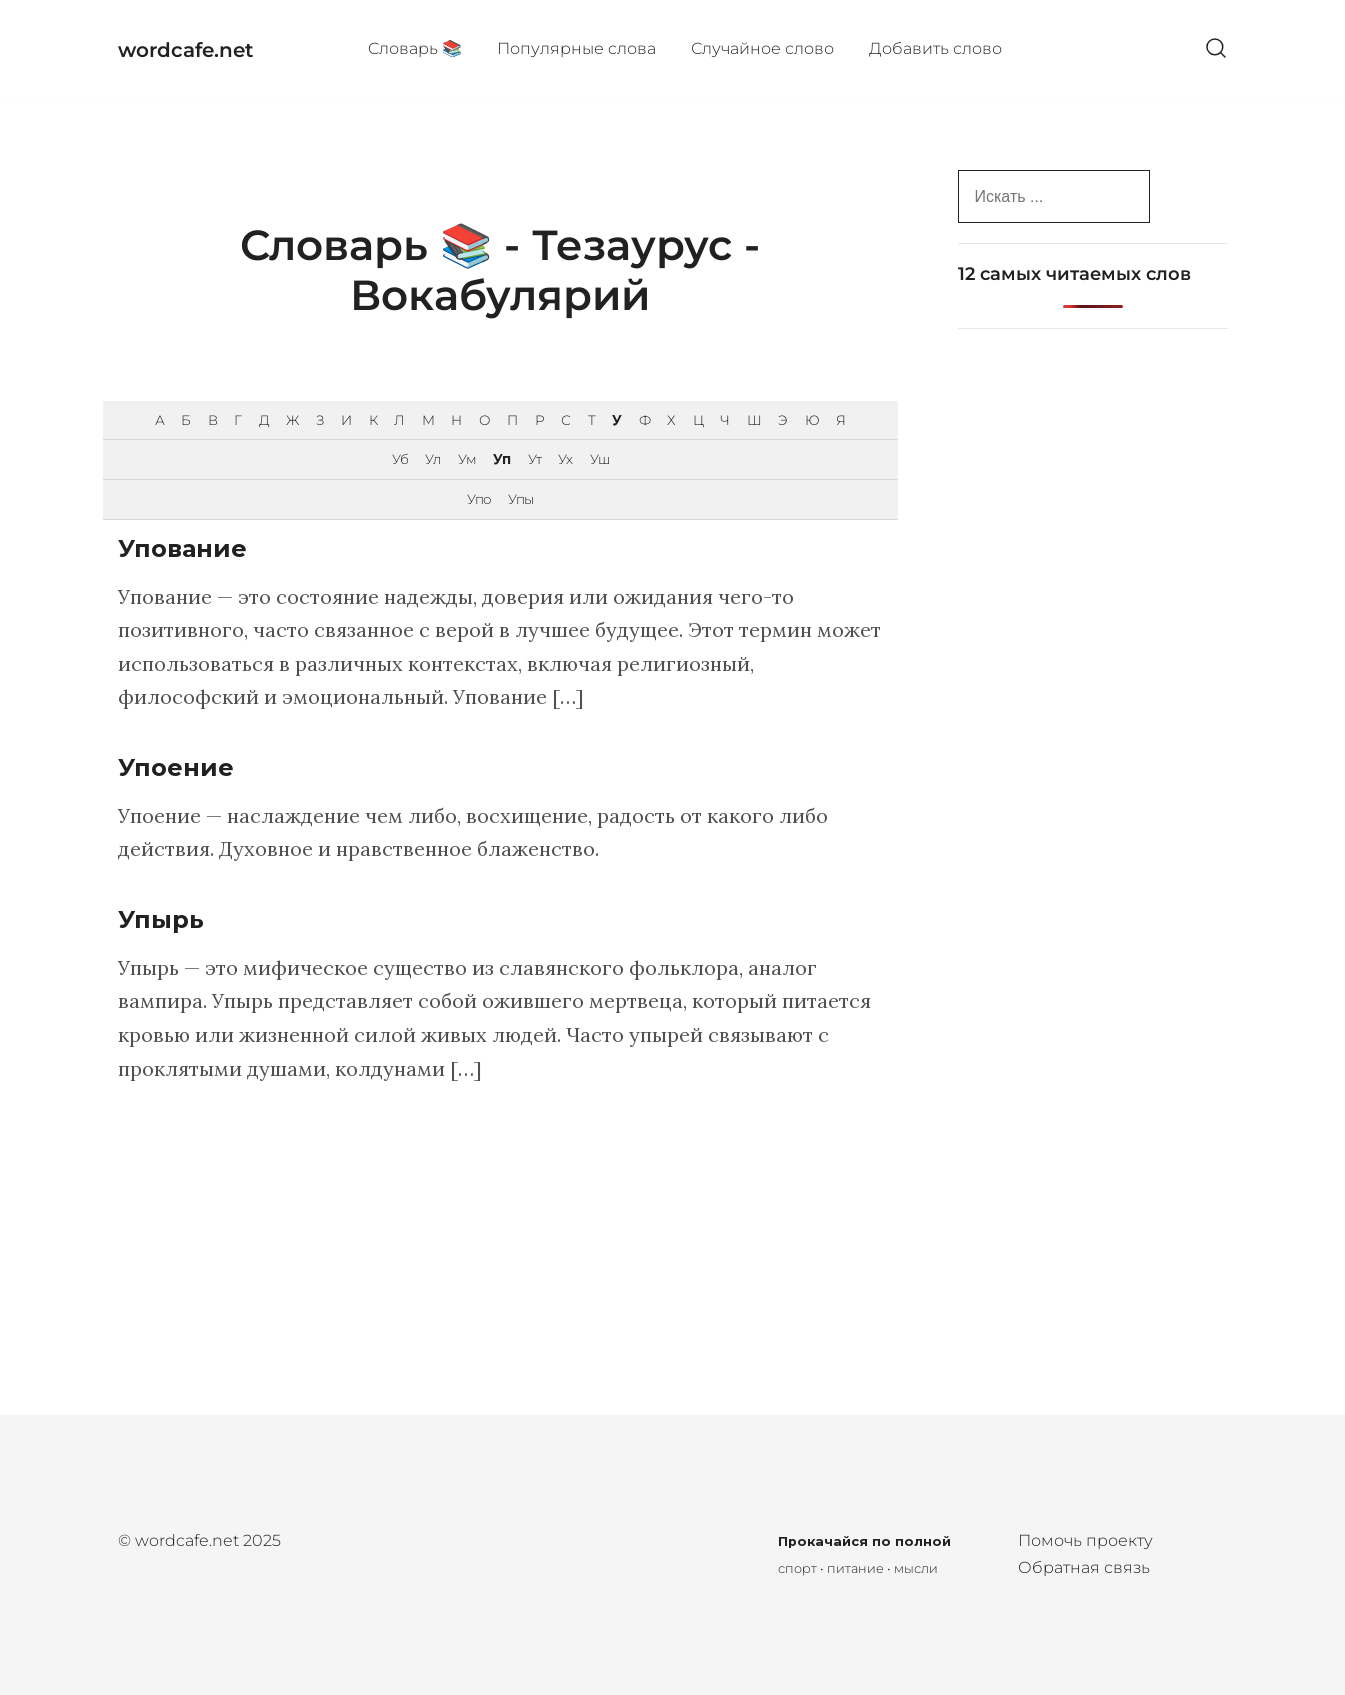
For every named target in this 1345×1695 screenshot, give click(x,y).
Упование (182, 548)
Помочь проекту (1085, 1540)
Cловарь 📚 (415, 48)
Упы (520, 499)
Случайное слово (762, 48)
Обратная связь (1084, 1567)
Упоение (176, 767)
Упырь (161, 919)
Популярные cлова (576, 48)
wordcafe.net (185, 50)
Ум (467, 459)
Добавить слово (935, 48)
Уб (400, 459)
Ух (565, 459)
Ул (432, 459)
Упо (479, 499)
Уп (501, 459)
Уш (599, 459)
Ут (534, 459)
